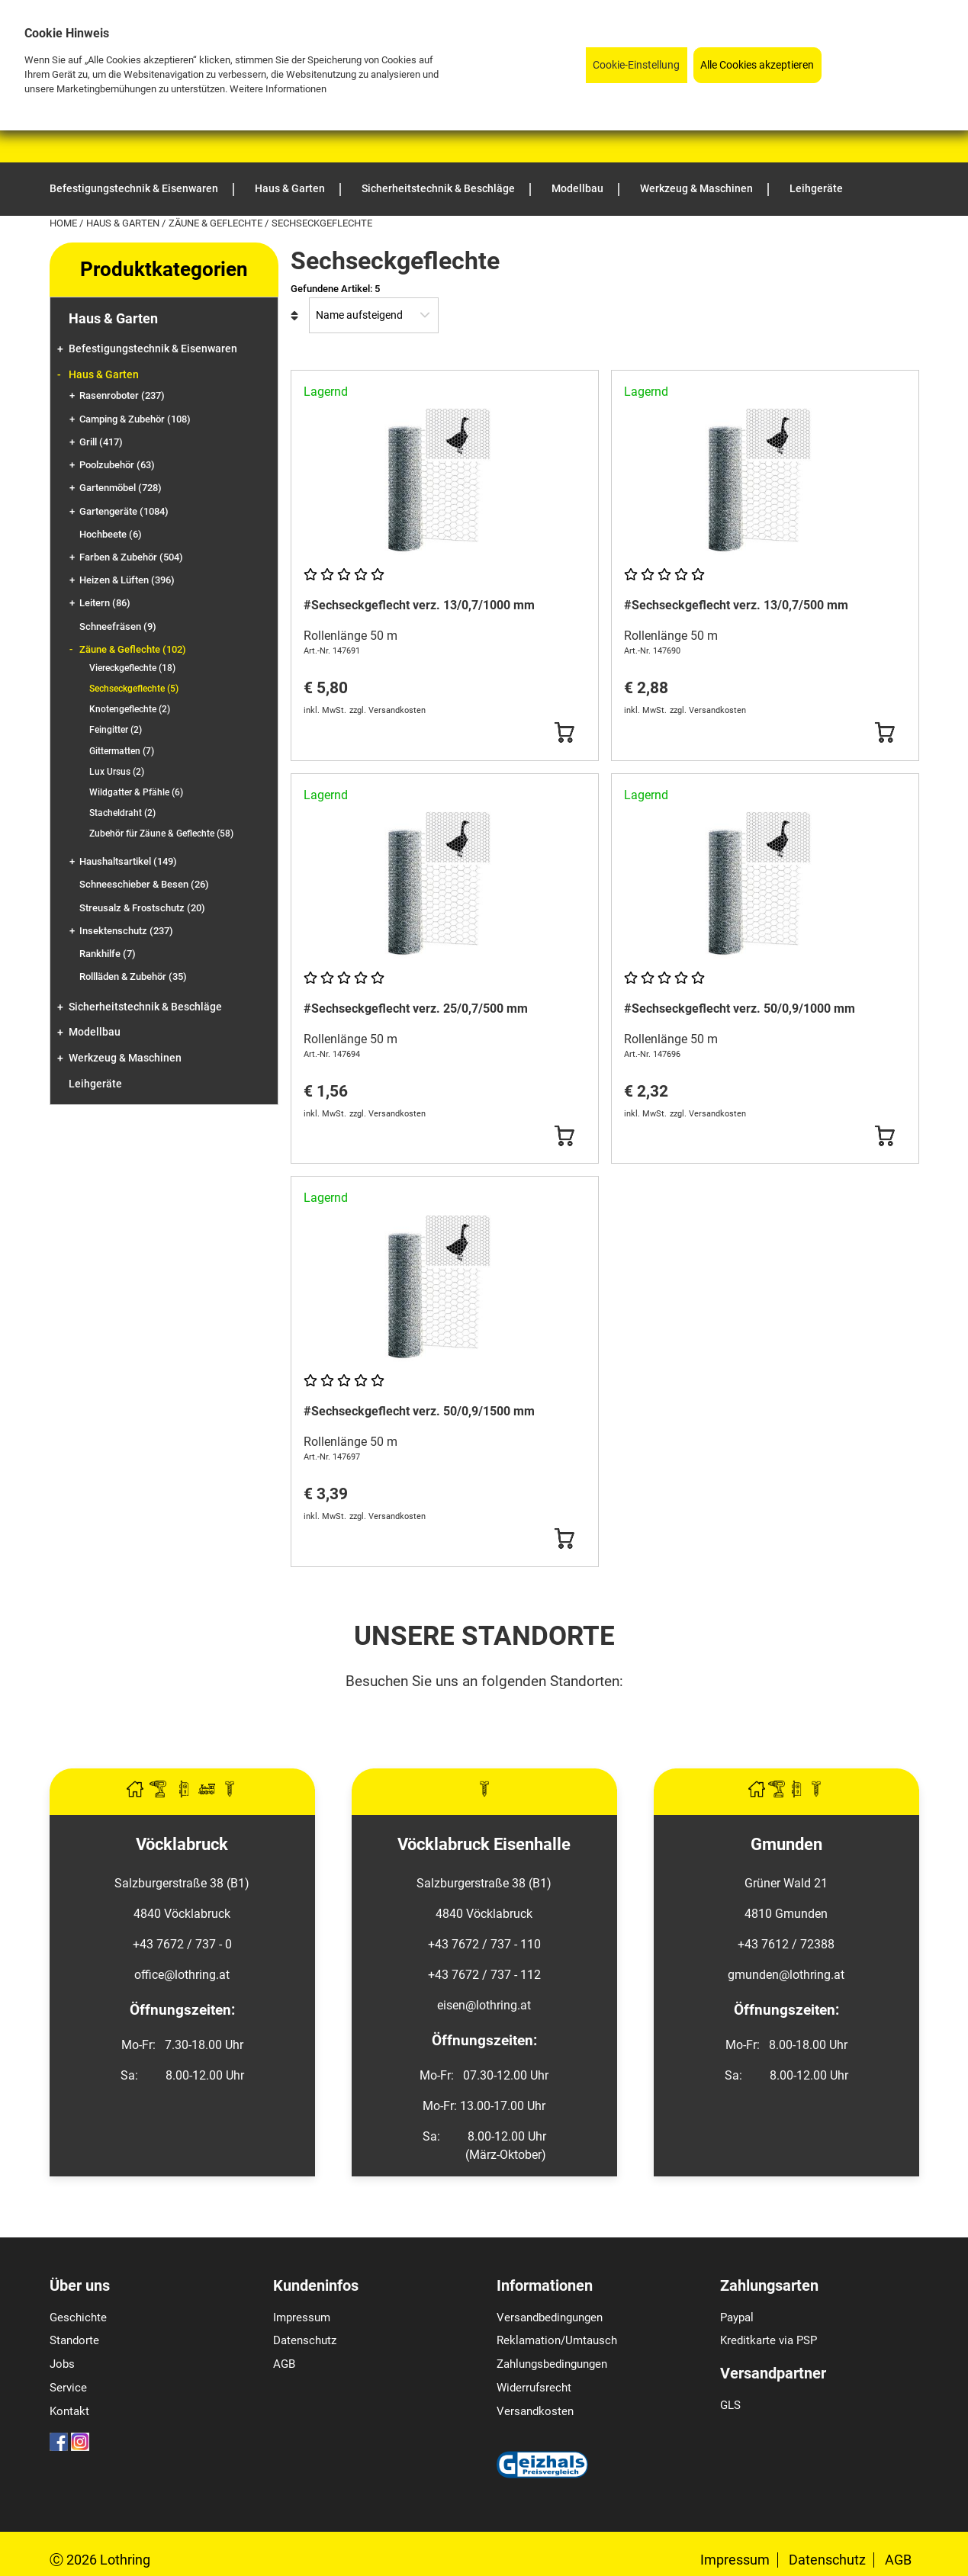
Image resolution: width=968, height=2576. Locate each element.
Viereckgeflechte (132, 668)
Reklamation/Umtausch (557, 2340)
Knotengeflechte (129, 709)
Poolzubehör (117, 465)
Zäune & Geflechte (217, 223)
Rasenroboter (122, 395)
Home (64, 223)
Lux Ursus (116, 771)
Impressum (301, 2317)
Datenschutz (304, 2340)
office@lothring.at (182, 1974)
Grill (101, 442)
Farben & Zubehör (131, 557)
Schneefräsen (117, 626)
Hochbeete (110, 534)
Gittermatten (121, 751)
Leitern (104, 603)
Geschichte (78, 2317)
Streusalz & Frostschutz (142, 908)
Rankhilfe (107, 953)
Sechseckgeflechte (133, 688)
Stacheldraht (122, 813)
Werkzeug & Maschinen (125, 1058)
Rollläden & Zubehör (133, 976)
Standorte (74, 2340)
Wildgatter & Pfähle (136, 792)
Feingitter (115, 729)
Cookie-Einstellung (636, 65)
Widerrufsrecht (534, 2388)
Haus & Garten (124, 223)
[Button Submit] (564, 732)
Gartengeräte (124, 511)
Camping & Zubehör (135, 419)
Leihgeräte (95, 1084)
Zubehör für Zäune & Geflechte (161, 833)
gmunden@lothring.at (786, 1974)
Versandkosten (535, 2411)
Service (68, 2388)
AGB (284, 2364)
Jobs (62, 2364)
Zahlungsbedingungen (552, 2364)
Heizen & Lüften (127, 580)
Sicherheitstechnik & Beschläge (145, 1007)
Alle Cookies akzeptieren (757, 65)
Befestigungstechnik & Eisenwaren (153, 348)
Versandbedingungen (550, 2317)
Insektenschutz (126, 930)
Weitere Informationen (278, 89)
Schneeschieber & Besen (144, 884)
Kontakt (69, 2411)
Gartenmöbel (120, 487)
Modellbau (95, 1032)
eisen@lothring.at (484, 2005)
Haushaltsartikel (128, 861)
